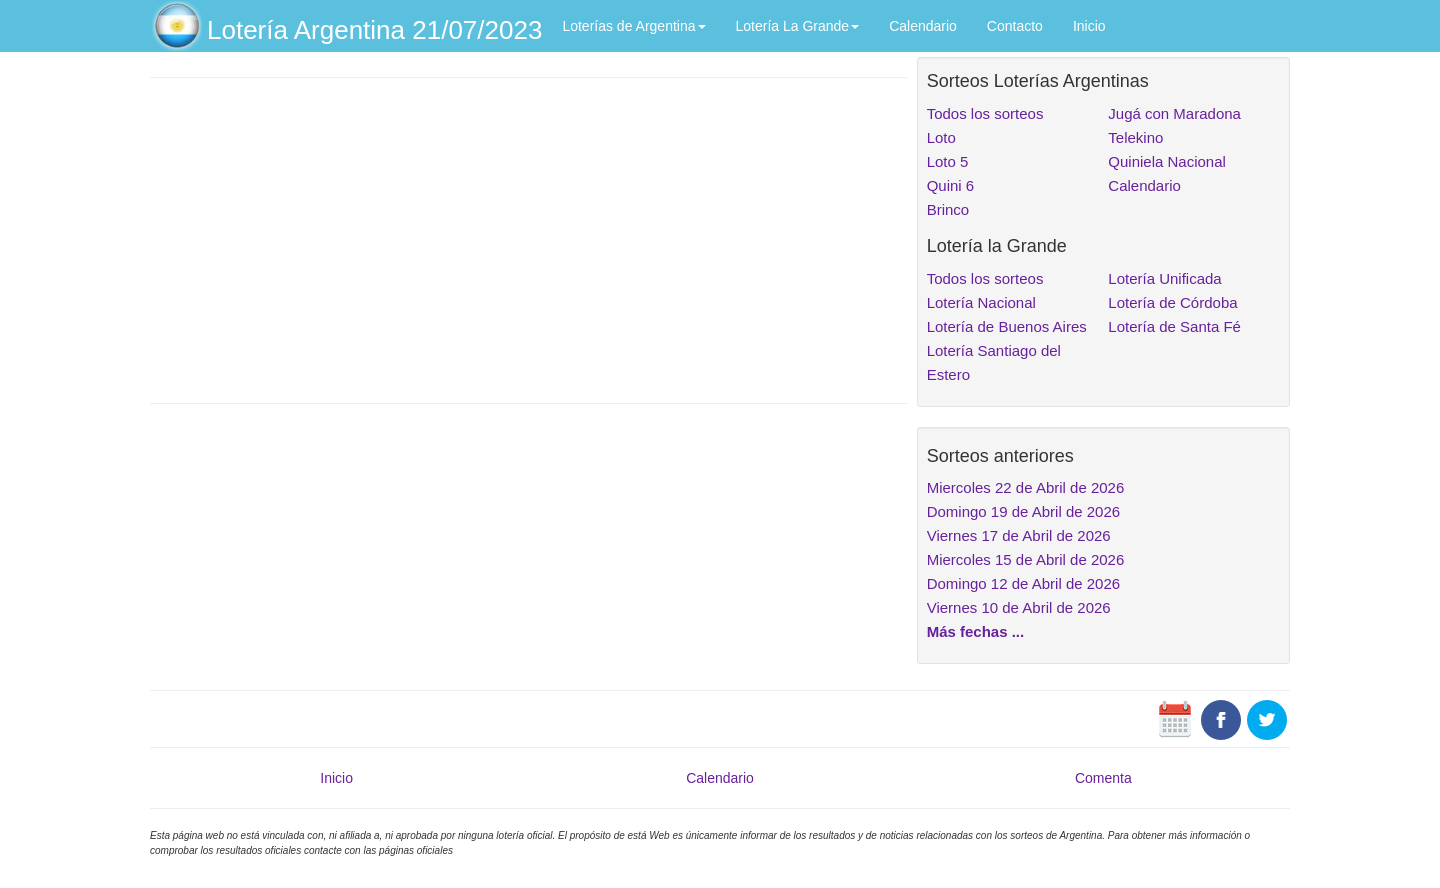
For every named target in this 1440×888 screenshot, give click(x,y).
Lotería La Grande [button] (798, 26)
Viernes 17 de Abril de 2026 (1019, 535)
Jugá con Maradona (1174, 113)
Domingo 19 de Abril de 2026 (1023, 511)
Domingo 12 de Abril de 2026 (1023, 583)
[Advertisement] (528, 238)
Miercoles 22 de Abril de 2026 (1026, 487)
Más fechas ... (976, 631)
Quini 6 (951, 185)
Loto (941, 137)
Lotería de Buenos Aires (1007, 326)
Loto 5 (948, 161)
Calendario (923, 26)
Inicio (1089, 26)
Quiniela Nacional (1167, 161)
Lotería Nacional (981, 302)
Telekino (1135, 137)
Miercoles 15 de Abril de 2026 (1026, 559)
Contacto (1015, 26)
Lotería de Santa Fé (1174, 326)
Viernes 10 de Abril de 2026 (1019, 607)
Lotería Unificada (1164, 278)
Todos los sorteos (985, 113)
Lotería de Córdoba (1172, 302)
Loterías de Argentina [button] (633, 26)
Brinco (948, 209)
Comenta (1103, 778)
